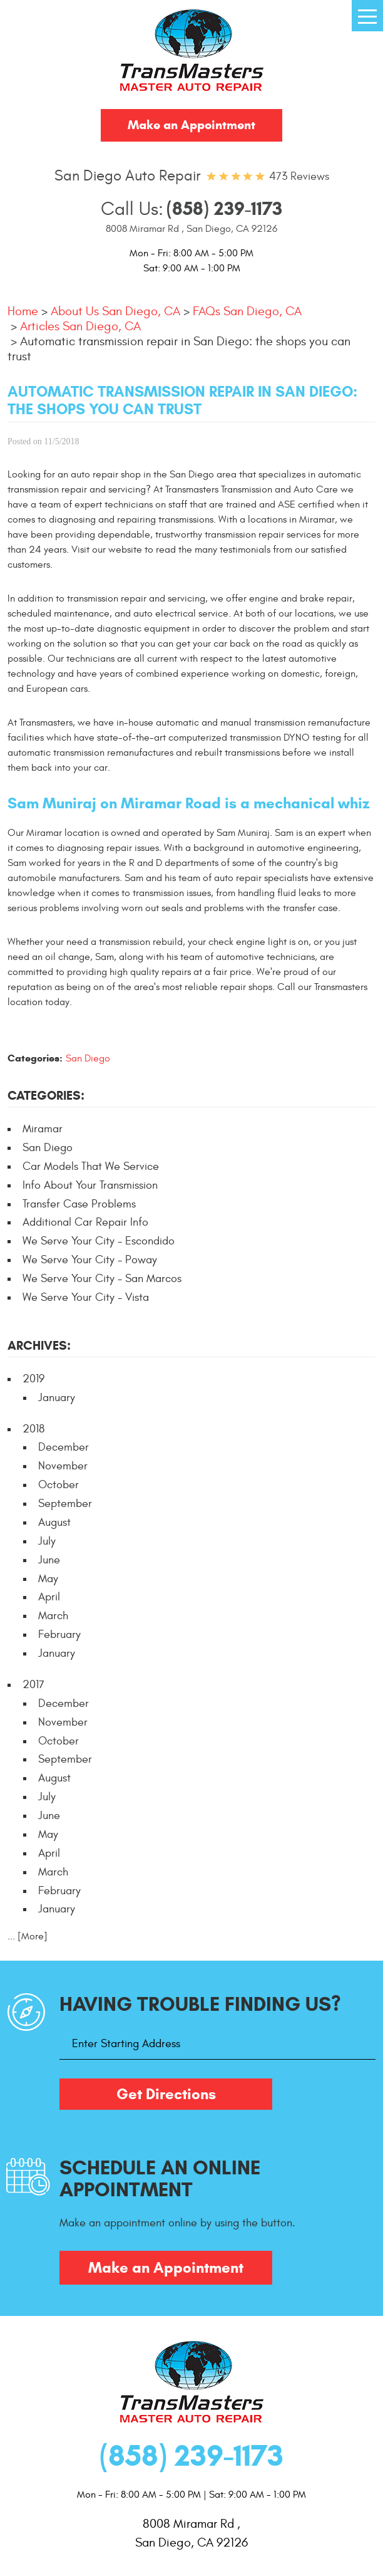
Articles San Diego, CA (80, 326)
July (47, 1541)
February (59, 1634)
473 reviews (299, 176)
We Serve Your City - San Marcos (102, 1278)
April (49, 1596)
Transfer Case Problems (79, 1204)
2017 (33, 1684)
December (63, 1447)
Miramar (43, 1128)
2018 (33, 1429)
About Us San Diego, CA (115, 311)
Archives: (39, 1345)
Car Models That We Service (91, 1166)
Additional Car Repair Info (85, 1222)
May (48, 1578)
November (63, 1466)
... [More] (28, 1936)
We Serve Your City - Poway (90, 1259)
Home (23, 311)
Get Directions (166, 2094)
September (65, 1503)
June (49, 1560)
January (56, 1397)
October (58, 1484)
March (53, 1615)
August (54, 1522)
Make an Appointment (191, 125)
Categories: (46, 1095)
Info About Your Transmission (90, 1185)
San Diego (88, 1058)
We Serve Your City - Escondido (99, 1241)
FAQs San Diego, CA (247, 311)
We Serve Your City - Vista (86, 1297)
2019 (33, 1378)
